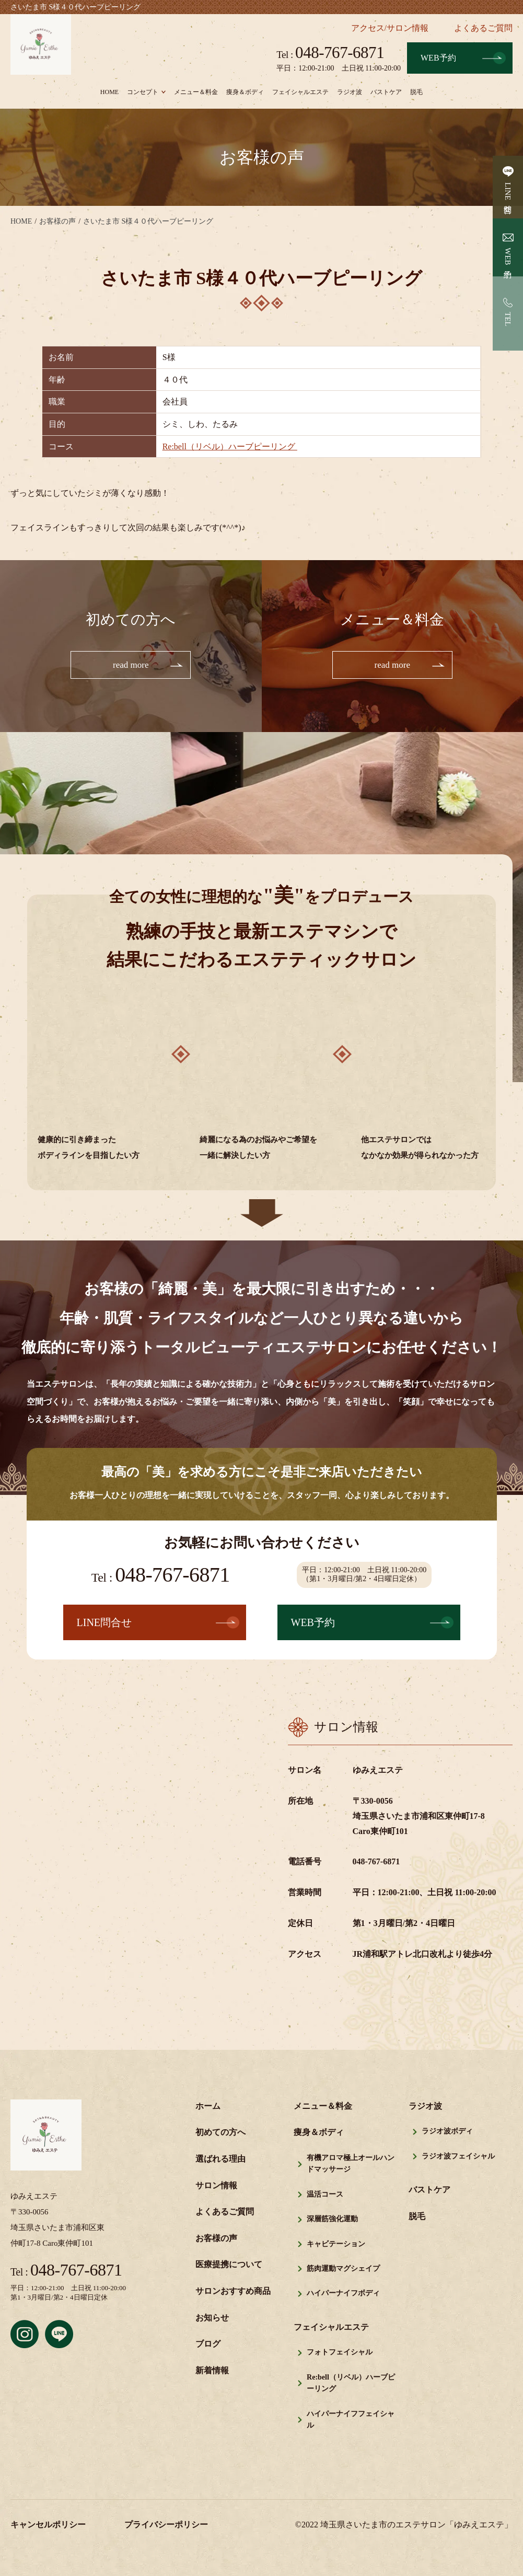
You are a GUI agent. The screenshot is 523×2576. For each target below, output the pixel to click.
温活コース (325, 2195)
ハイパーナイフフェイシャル (350, 2420)
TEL (508, 319)
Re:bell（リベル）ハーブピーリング (229, 446)
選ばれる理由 (220, 2159)
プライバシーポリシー (166, 2525)
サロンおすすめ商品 (233, 2292)
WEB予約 (438, 57)
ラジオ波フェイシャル (458, 2157)
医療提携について (228, 2265)
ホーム (207, 2107)
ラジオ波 (349, 92)
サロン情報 (216, 2186)
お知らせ (212, 2318)
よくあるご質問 (483, 28)
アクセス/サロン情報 (389, 28)
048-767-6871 (330, 52)
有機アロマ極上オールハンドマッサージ (350, 2164)
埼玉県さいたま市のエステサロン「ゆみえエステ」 (416, 2525)
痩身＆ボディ (245, 92)
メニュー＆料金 (196, 92)
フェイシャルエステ (300, 92)
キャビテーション (336, 2244)
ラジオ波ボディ (447, 2132)
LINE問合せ (508, 195)
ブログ (207, 2344)
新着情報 (212, 2371)
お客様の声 (216, 2239)
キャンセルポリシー (48, 2525)
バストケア (386, 92)
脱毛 (416, 92)
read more (130, 665)
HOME (109, 92)
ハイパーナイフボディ (343, 2294)
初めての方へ (220, 2133)
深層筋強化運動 (332, 2220)
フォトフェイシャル (340, 2353)
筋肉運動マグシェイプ (343, 2269)
